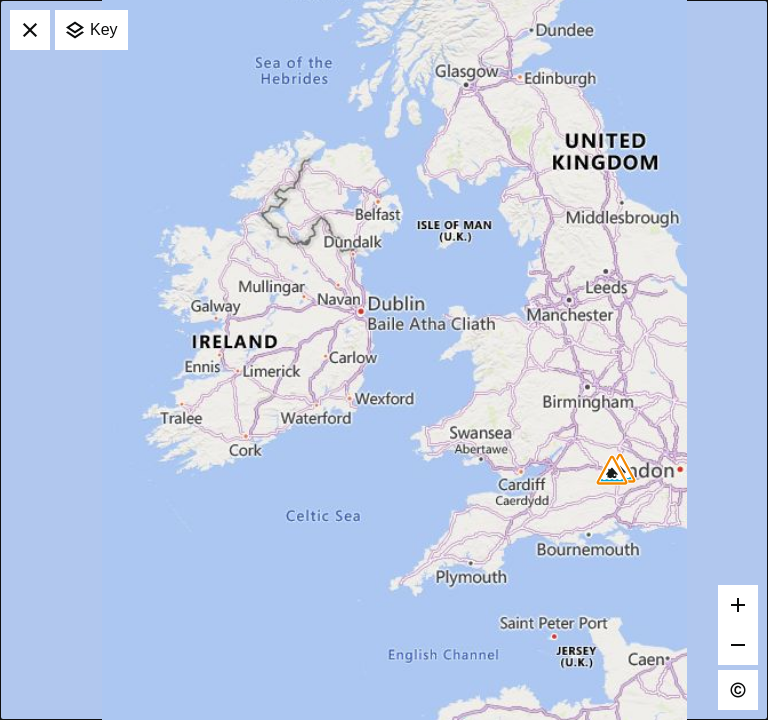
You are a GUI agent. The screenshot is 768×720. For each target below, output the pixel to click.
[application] (384, 360)
